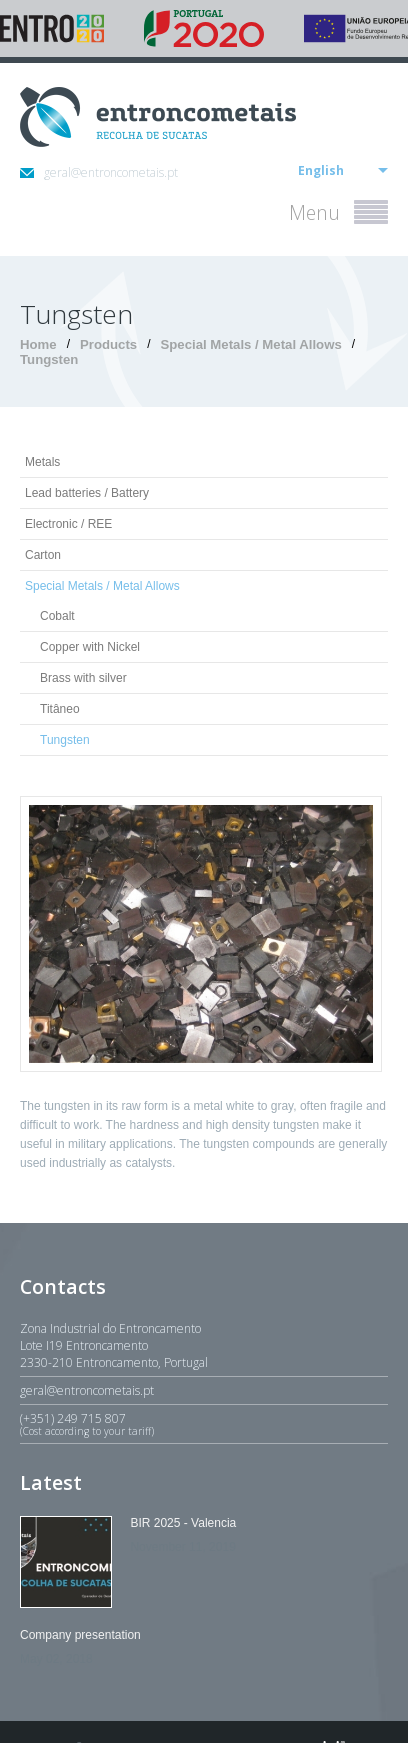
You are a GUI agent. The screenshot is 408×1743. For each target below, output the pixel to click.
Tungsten (49, 359)
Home (38, 344)
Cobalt (57, 616)
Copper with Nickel (90, 647)
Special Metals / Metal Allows (250, 344)
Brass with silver (83, 678)
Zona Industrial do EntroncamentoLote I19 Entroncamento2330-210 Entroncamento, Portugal (114, 1345)
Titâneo (60, 709)
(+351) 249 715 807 (204, 1424)
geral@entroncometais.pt (99, 172)
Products (108, 344)
